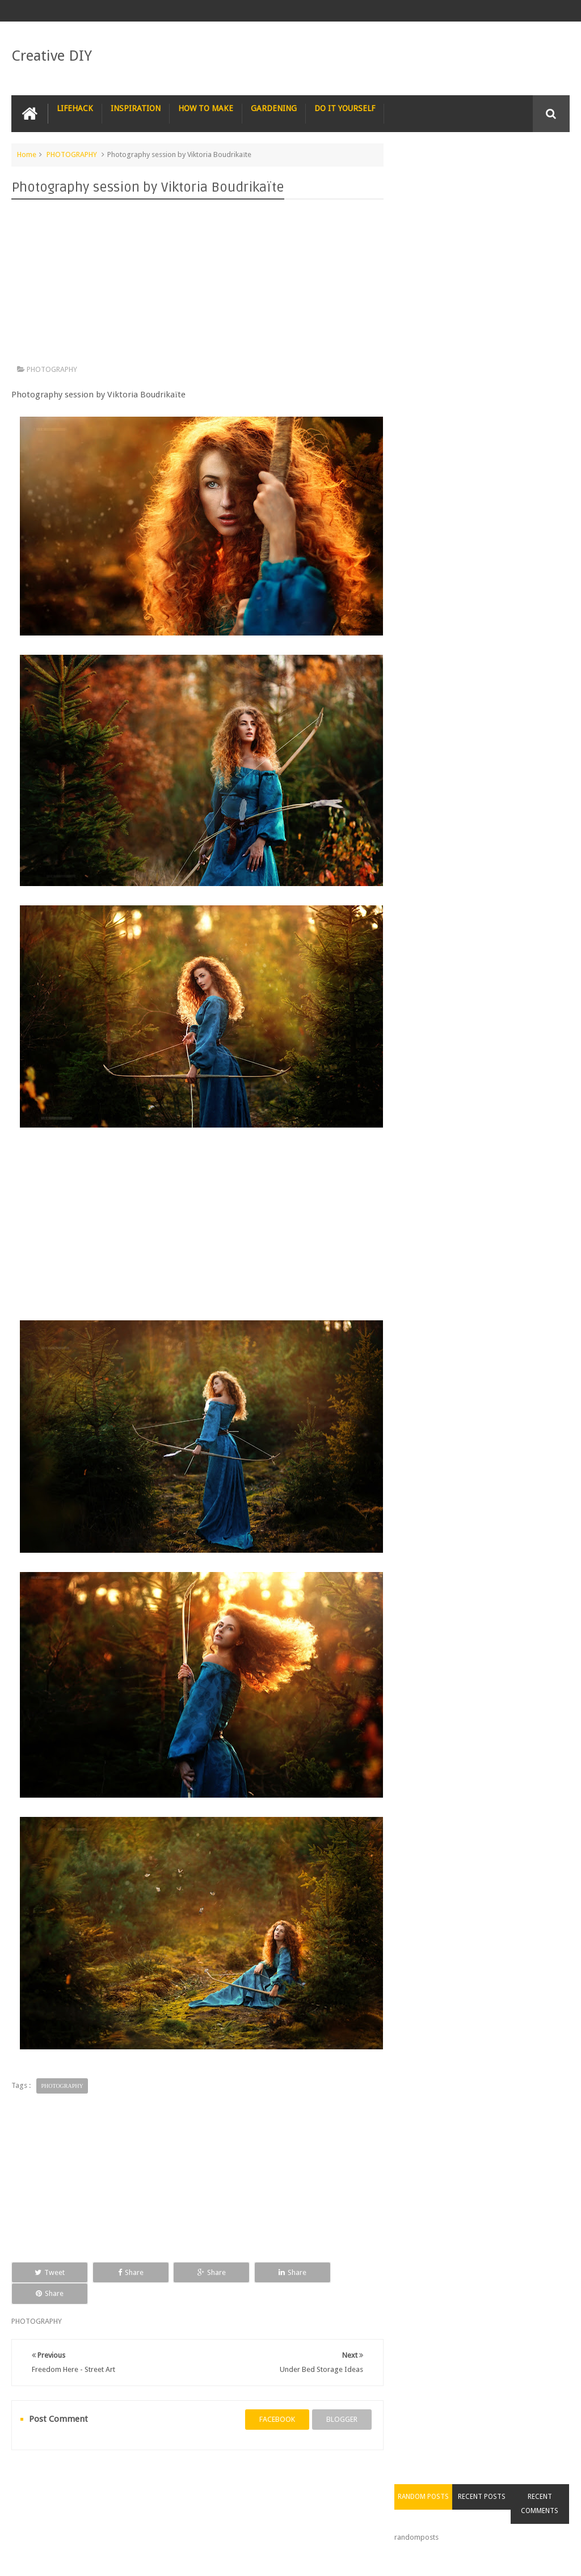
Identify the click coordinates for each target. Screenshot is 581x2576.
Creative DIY (51, 55)
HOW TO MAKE (205, 108)
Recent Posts (486, 176)
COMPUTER (519, 2478)
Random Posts (430, 176)
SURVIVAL (312, 2478)
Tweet (47, 2272)
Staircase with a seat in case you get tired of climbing (499, 612)
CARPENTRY (39, 2501)
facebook (273, 2397)
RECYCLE (262, 2478)
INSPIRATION (136, 108)
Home (26, 154)
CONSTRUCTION (455, 2478)
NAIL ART (35, 2478)
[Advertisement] (195, 284)
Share (121, 2272)
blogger (337, 2397)
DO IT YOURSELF (344, 108)
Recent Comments (541, 183)
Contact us (541, 2524)
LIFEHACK (75, 108)
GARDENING (274, 108)
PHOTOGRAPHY (72, 154)
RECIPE (215, 2478)
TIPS (357, 2478)
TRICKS (397, 2478)
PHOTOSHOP (161, 2478)
